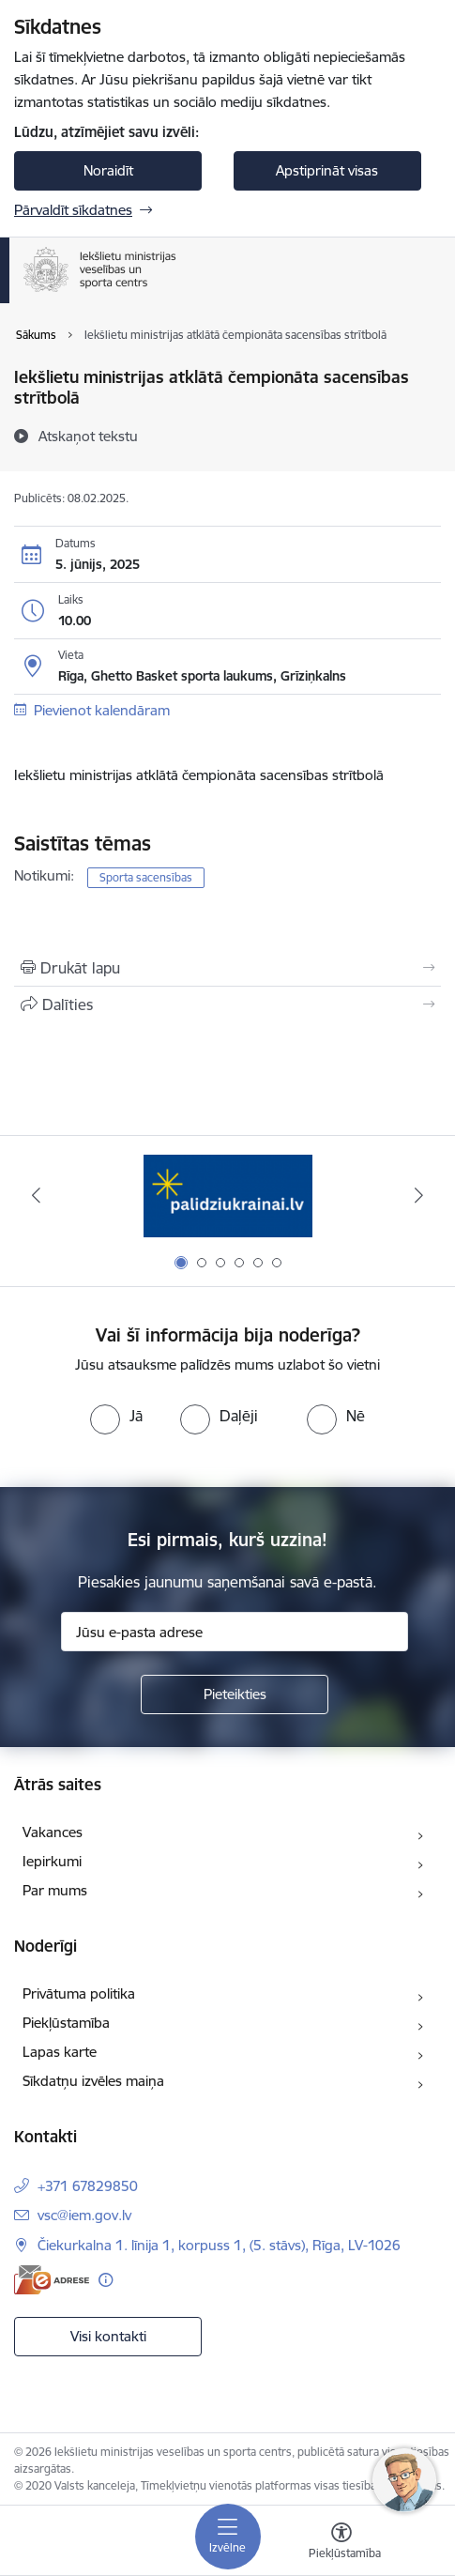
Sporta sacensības (145, 877)
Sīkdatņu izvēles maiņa (93, 2081)
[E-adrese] (51, 2279)
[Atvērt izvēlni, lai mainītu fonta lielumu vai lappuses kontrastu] (341, 2543)
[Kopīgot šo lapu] (227, 1004)
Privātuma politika (79, 1993)
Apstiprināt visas (327, 170)
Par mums (55, 1890)
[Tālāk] (419, 1195)
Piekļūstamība (66, 2023)
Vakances (53, 1832)
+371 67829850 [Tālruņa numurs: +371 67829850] (88, 2186)
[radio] (116, 1415)
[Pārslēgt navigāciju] (228, 2536)
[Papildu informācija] (106, 2280)
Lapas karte (60, 2052)
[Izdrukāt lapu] (227, 968)
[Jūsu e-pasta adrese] (234, 1631)
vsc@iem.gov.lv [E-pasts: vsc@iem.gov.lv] (84, 2215)
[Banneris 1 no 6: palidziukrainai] (228, 1195)
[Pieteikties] (234, 1694)
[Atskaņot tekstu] (88, 435)
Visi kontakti (108, 2336)
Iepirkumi (52, 1861)
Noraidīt (108, 170)
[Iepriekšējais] (36, 1195)
